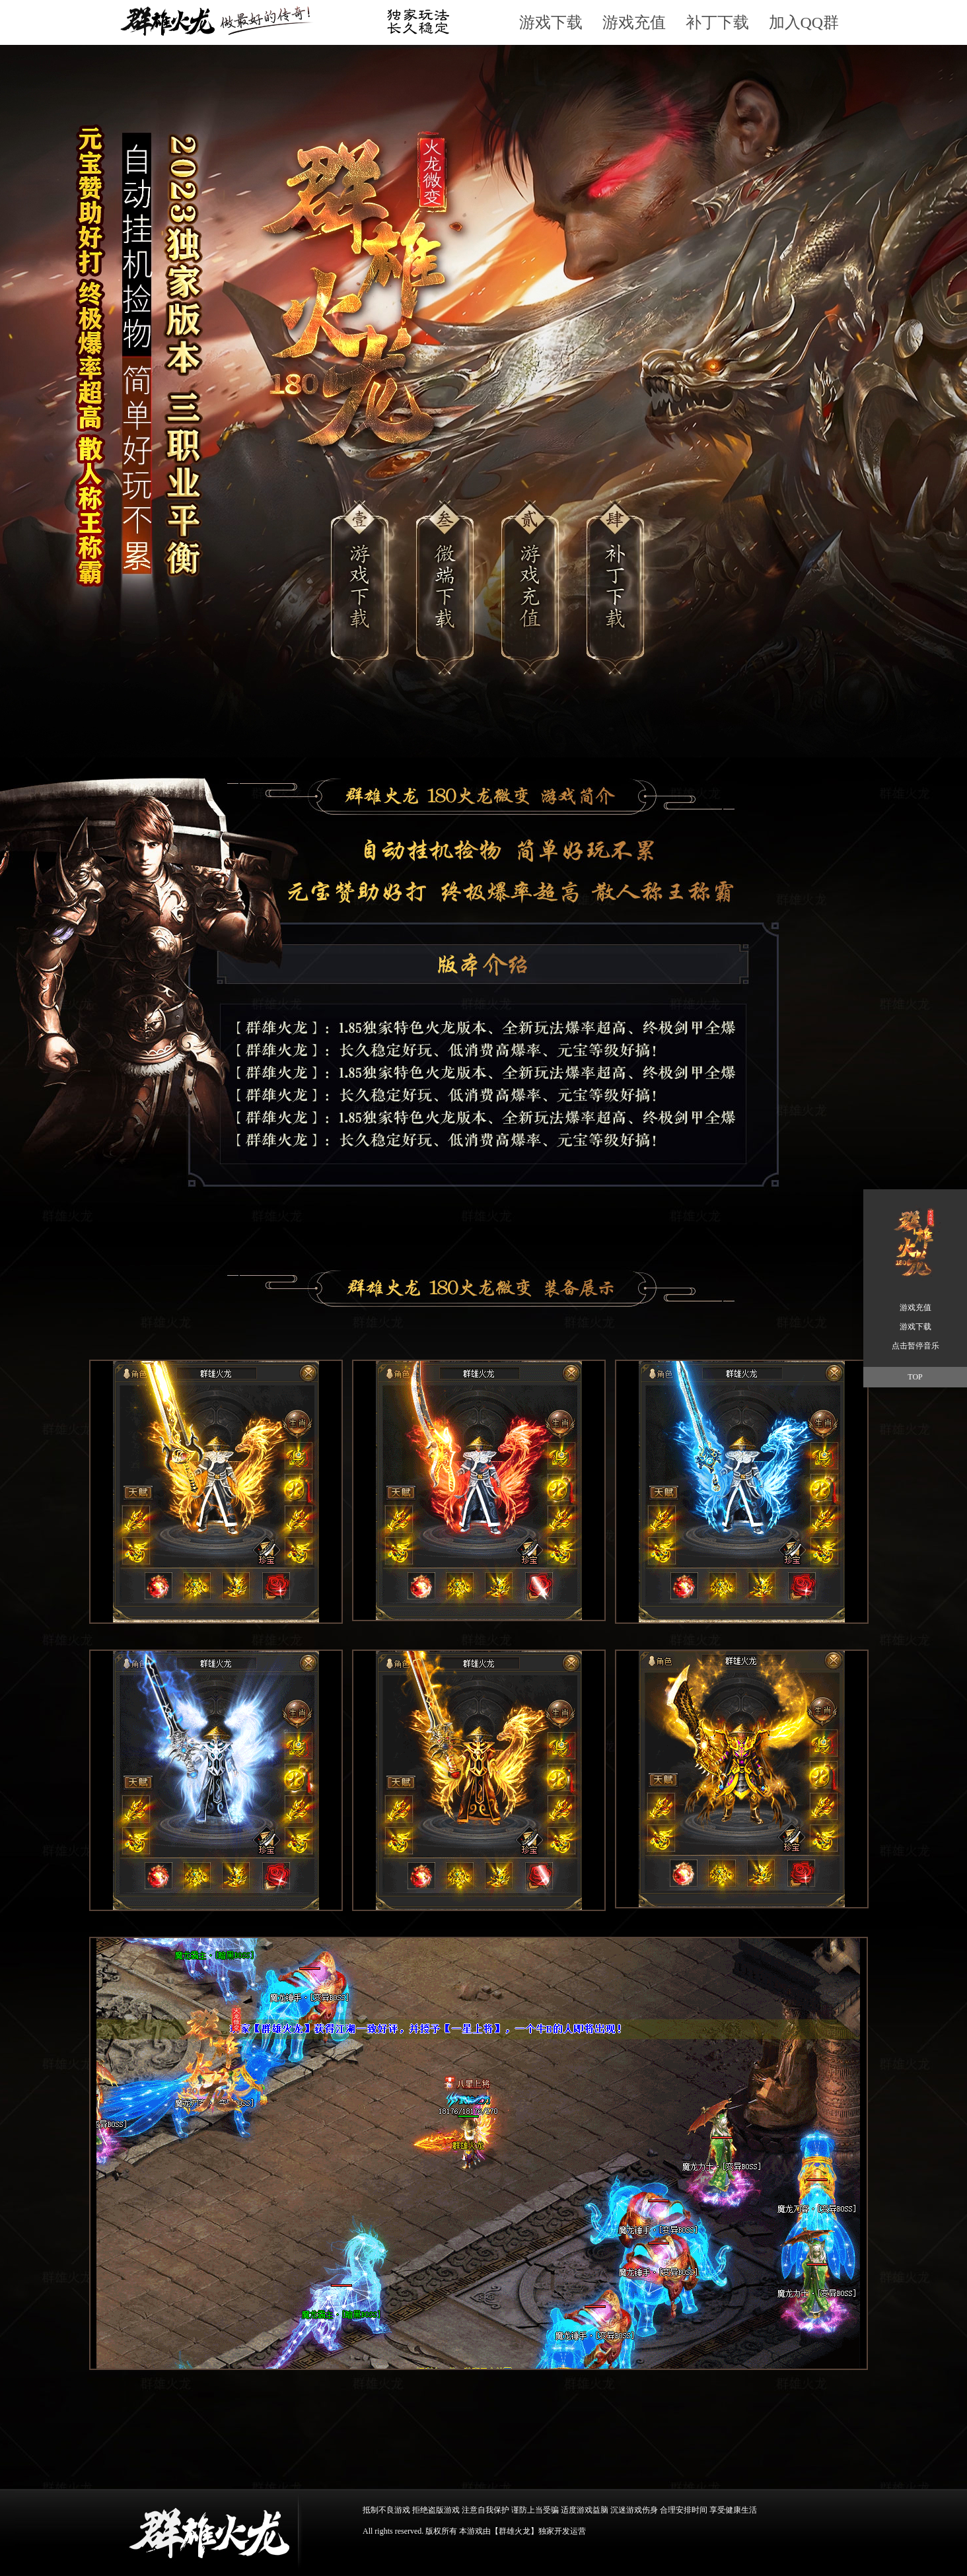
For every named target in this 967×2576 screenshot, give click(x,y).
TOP (915, 1376)
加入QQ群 (804, 22)
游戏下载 (551, 22)
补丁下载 (717, 22)
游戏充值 (634, 22)
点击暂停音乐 (915, 1345)
